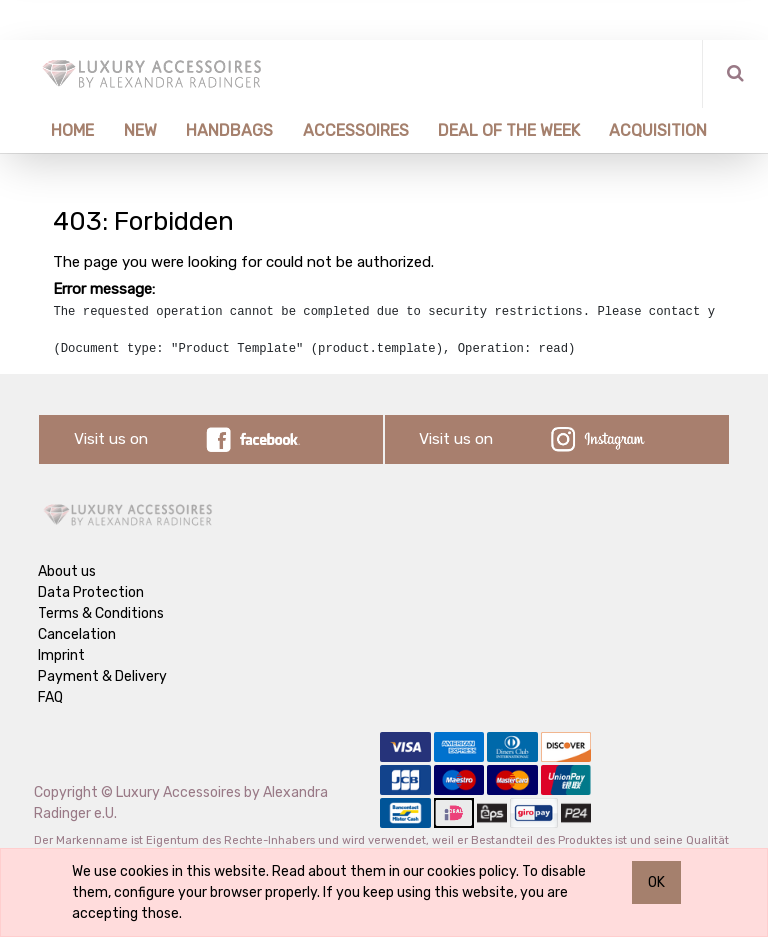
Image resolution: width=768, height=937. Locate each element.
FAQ (50, 697)
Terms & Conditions (101, 613)
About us (67, 571)
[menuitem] (66, 130)
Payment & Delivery (102, 676)
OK (656, 882)
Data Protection (91, 592)
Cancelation (77, 634)
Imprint (61, 655)
